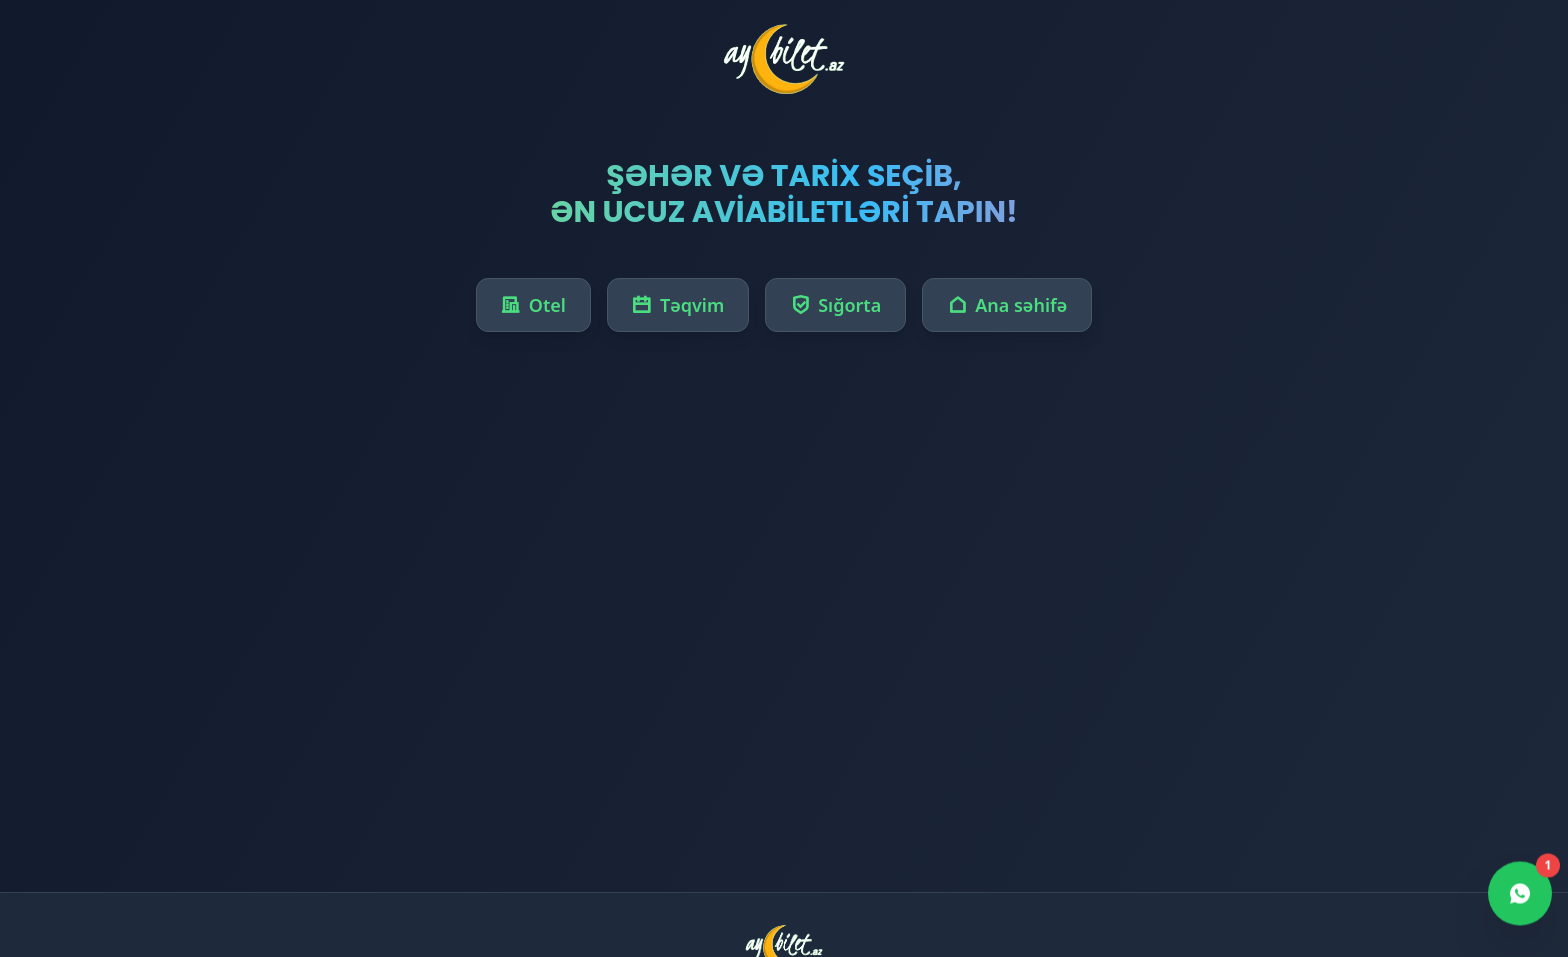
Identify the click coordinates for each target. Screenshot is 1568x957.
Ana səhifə (1007, 305)
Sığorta (835, 305)
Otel (533, 305)
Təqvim (678, 305)
